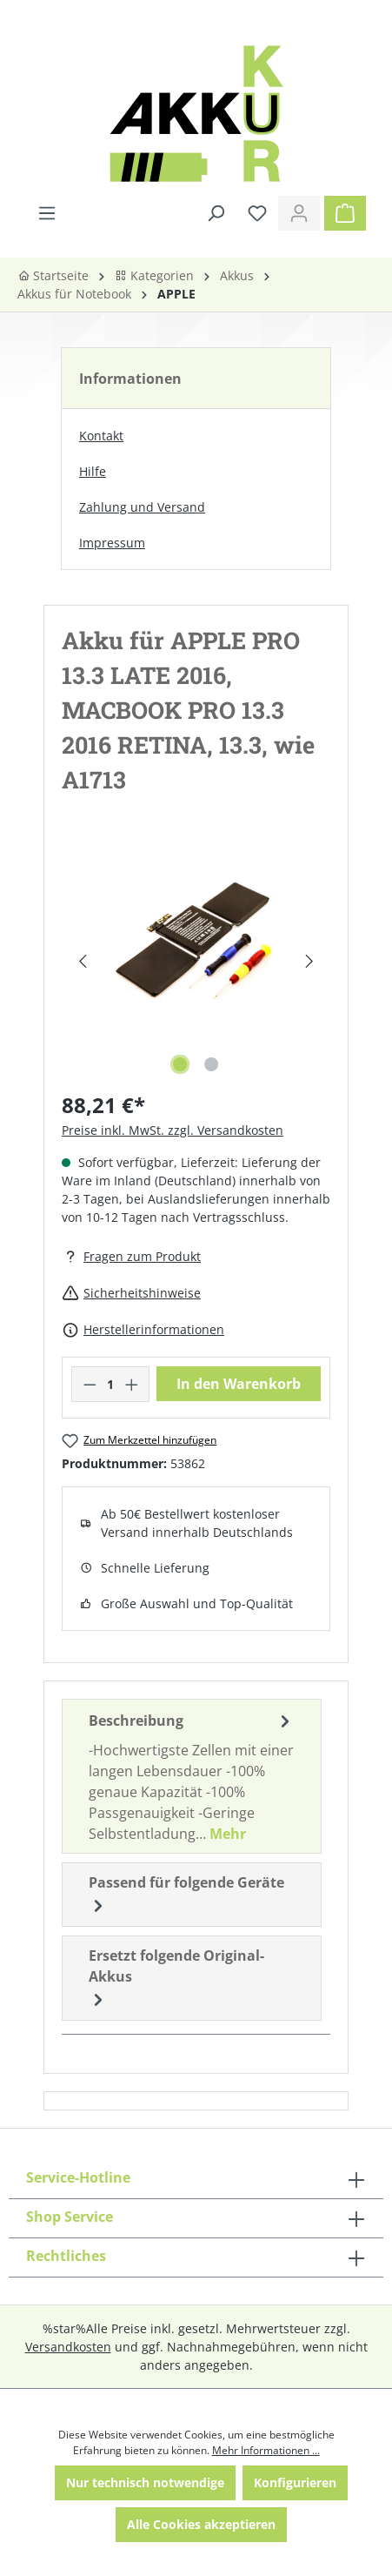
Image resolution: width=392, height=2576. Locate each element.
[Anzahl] (111, 1384)
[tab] (192, 1776)
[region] (196, 961)
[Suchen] (215, 213)
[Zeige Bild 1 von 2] (180, 1064)
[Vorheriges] (82, 961)
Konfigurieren (295, 2482)
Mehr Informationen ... (266, 2450)
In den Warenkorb (238, 1383)
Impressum (112, 542)
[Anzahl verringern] (89, 1384)
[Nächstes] (309, 961)
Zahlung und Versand (142, 507)
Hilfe (92, 471)
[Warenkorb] (345, 213)
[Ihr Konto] (299, 213)
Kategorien (154, 275)
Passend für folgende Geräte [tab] (186, 1895)
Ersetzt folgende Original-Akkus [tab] (176, 1978)
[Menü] (47, 213)
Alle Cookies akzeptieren (201, 2524)
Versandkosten (68, 2346)
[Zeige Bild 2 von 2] (211, 1064)
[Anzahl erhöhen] (132, 1384)
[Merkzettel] (257, 213)
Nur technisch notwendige (145, 2482)
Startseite (53, 275)
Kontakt (101, 435)
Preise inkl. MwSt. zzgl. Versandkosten (172, 1130)
